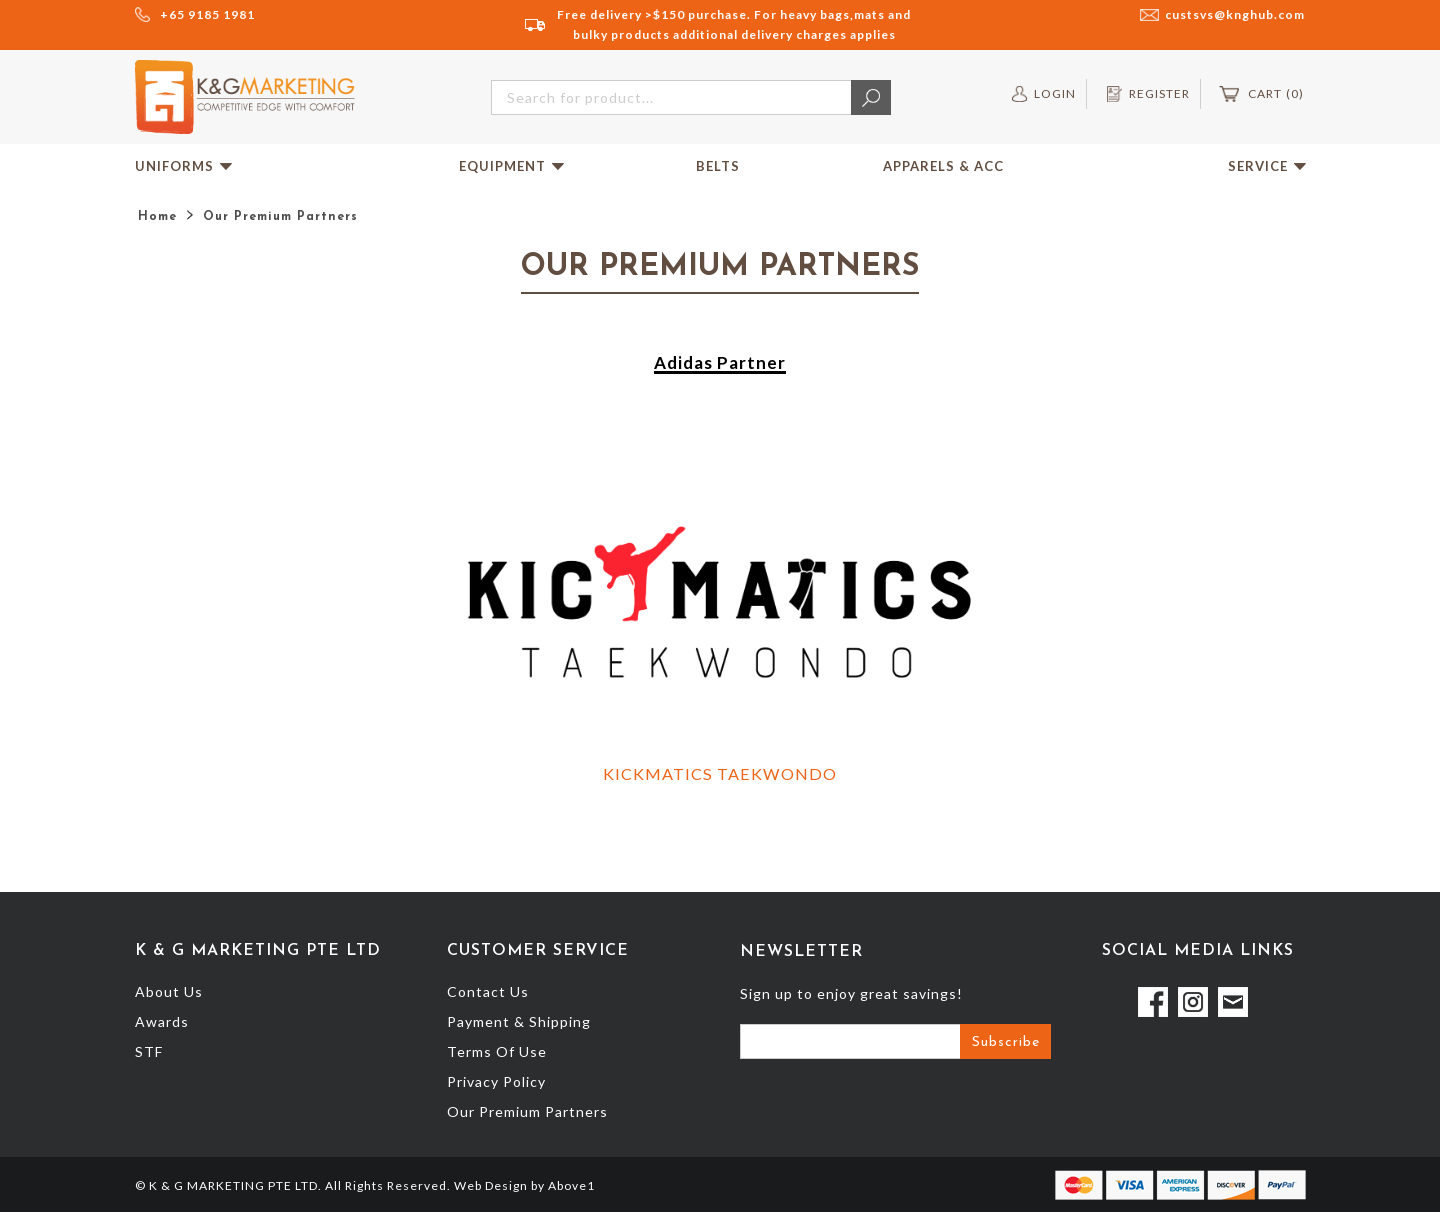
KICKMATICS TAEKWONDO (720, 773)
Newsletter (801, 952)
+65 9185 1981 (207, 14)
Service (1267, 166)
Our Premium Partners (527, 1111)
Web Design (491, 1185)
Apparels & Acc (943, 166)
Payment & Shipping (519, 1021)
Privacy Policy (496, 1081)
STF (149, 1051)
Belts (718, 166)
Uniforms (183, 166)
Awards (162, 1021)
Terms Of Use (497, 1051)
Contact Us (488, 991)
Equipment (511, 166)
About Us (169, 991)
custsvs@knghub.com (1235, 14)
